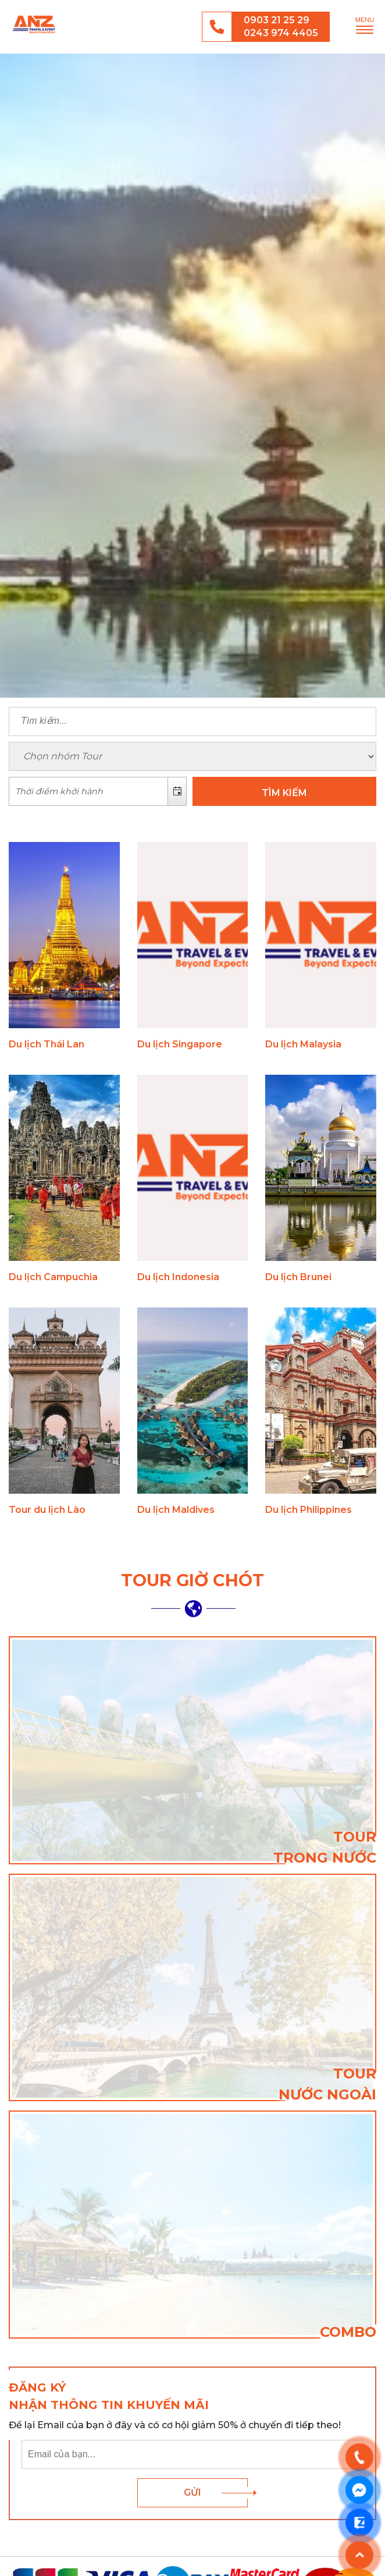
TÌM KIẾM (284, 792)
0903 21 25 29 (276, 20)
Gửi (192, 2492)
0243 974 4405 (281, 32)
